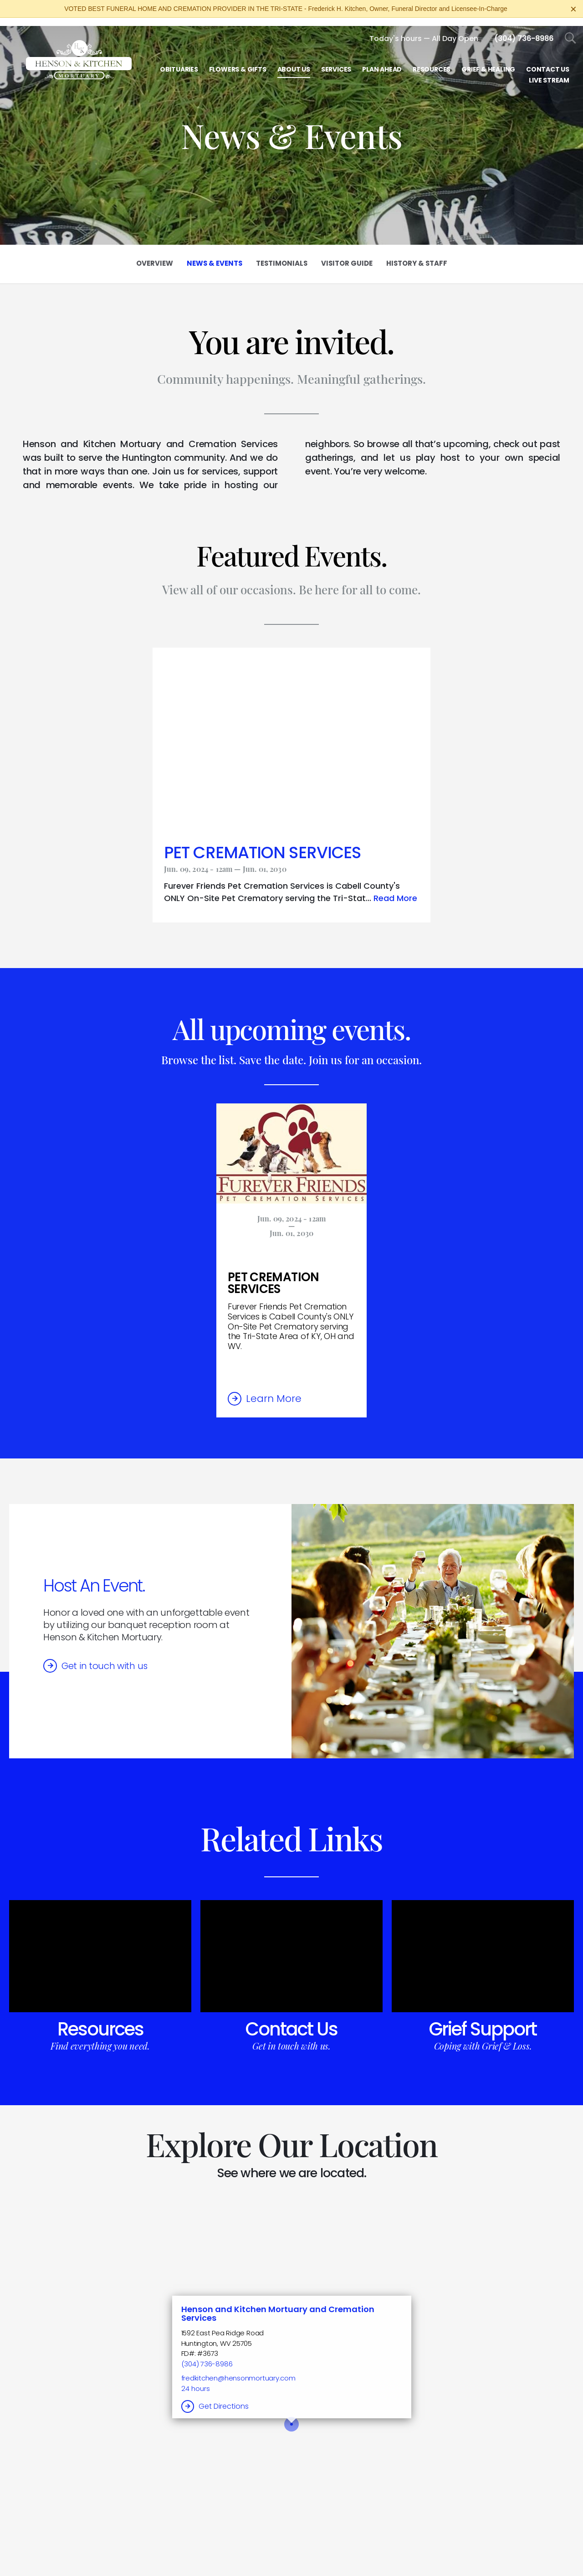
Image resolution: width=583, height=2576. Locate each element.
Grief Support (483, 2021)
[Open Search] (570, 30)
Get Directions (224, 2398)
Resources (100, 2021)
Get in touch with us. (291, 2037)
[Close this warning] (573, 9)
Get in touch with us (104, 1657)
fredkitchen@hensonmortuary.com (238, 2370)
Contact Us (291, 2021)
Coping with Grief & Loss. (483, 2037)
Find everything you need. (100, 2037)
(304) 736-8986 (207, 2355)
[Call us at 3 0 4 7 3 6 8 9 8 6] (523, 30)
